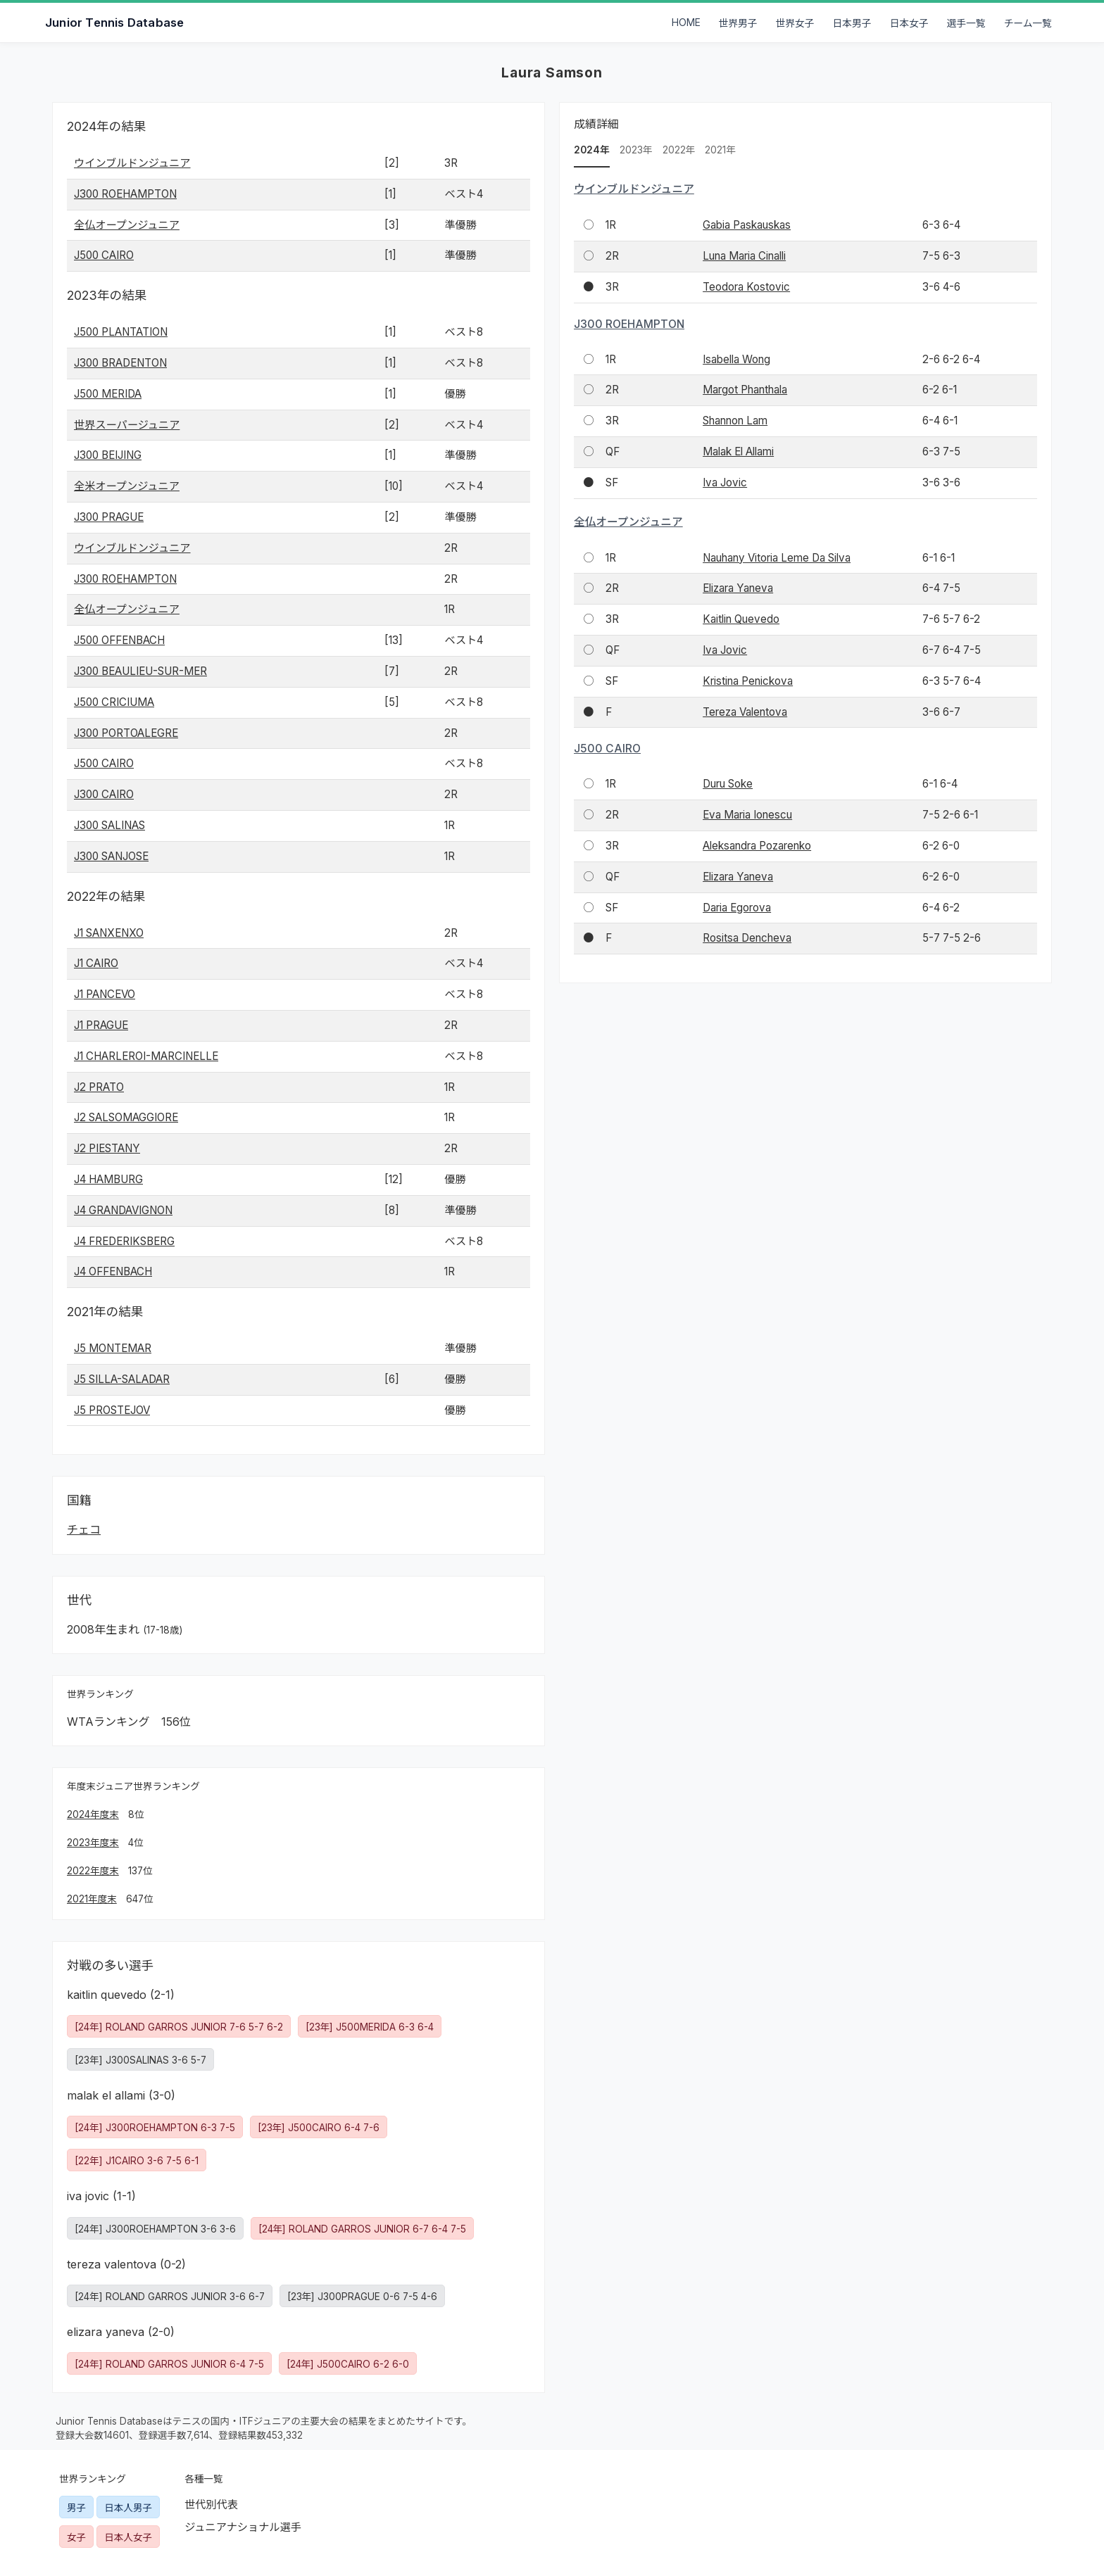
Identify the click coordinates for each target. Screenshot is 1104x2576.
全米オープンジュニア (127, 486)
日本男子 (852, 23)
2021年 (720, 150)
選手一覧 (966, 23)
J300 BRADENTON (120, 363)
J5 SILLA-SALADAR (122, 1379)
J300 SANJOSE (111, 856)
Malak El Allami (738, 451)
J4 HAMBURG (108, 1179)
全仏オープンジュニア (127, 225)
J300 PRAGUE (109, 517)
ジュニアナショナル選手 (242, 2527)
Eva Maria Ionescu (747, 814)
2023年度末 (93, 1842)
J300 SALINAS (109, 825)
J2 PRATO (99, 1087)
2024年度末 (93, 1814)
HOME (686, 22)
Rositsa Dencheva (747, 938)
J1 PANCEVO (104, 994)
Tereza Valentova (745, 712)
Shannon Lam (735, 420)
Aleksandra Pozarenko (757, 845)
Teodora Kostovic (746, 286)
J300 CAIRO (104, 794)
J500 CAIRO (104, 255)
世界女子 (795, 23)
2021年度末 (92, 1899)
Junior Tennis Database (114, 22)
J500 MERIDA (108, 393)
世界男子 (738, 23)
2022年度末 (93, 1870)
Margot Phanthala (745, 389)
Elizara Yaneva (738, 588)
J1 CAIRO (96, 963)
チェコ (84, 1529)
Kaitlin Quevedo (741, 619)
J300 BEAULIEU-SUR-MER (140, 671)
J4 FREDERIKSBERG (124, 1241)
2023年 (636, 150)
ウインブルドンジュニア (132, 163)
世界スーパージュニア (127, 424)
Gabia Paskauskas (747, 225)
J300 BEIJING (108, 455)
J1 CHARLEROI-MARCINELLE (146, 1056)
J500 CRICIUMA (114, 702)
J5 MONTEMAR (112, 1348)
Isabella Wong (736, 359)
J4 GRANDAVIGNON (123, 1210)
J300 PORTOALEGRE (126, 733)
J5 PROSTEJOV (112, 1410)
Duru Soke (728, 783)
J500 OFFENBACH (119, 640)
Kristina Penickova (748, 681)
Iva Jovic (725, 482)
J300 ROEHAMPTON (125, 194)
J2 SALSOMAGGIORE (126, 1117)
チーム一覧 (1028, 23)
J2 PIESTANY (107, 1148)
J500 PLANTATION (121, 332)
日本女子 (909, 23)
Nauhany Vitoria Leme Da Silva (777, 557)
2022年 (679, 150)
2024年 (592, 150)
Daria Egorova (737, 907)
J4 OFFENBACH (113, 1271)
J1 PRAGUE (101, 1025)
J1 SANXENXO (109, 933)
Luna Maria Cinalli (744, 256)
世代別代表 (211, 2504)
